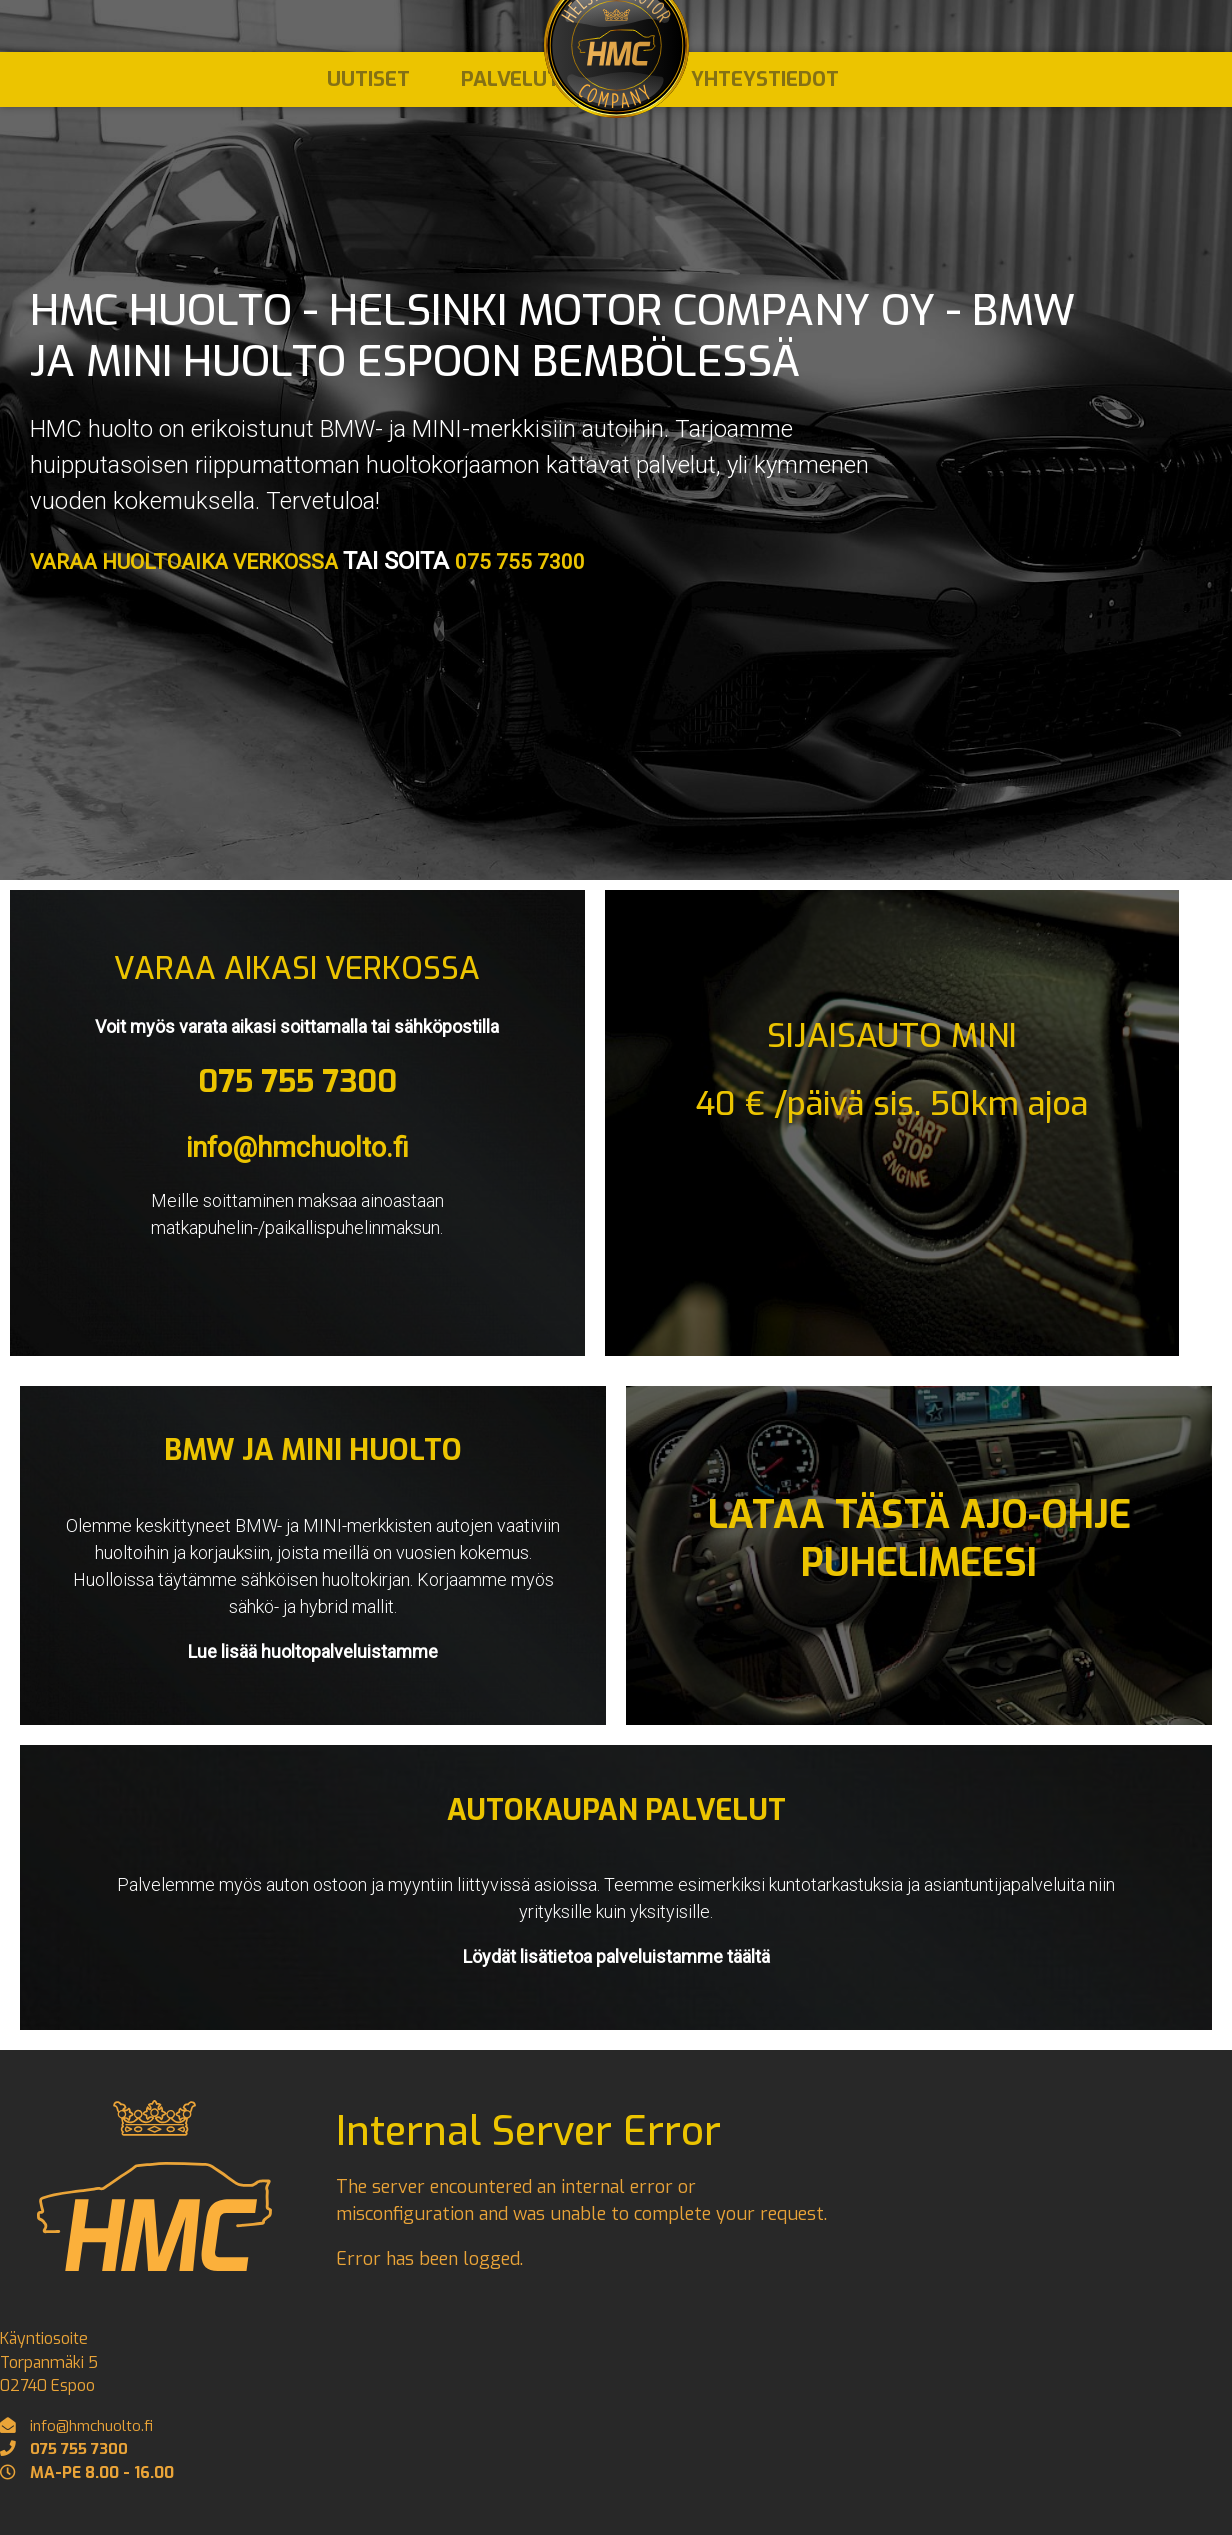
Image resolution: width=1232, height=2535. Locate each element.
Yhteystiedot (765, 88)
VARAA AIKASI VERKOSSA (297, 968)
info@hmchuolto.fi (297, 1147)
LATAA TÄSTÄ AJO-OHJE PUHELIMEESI (919, 1538)
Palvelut (508, 88)
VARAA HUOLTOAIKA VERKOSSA (207, 561)
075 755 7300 (567, 561)
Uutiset (359, 88)
